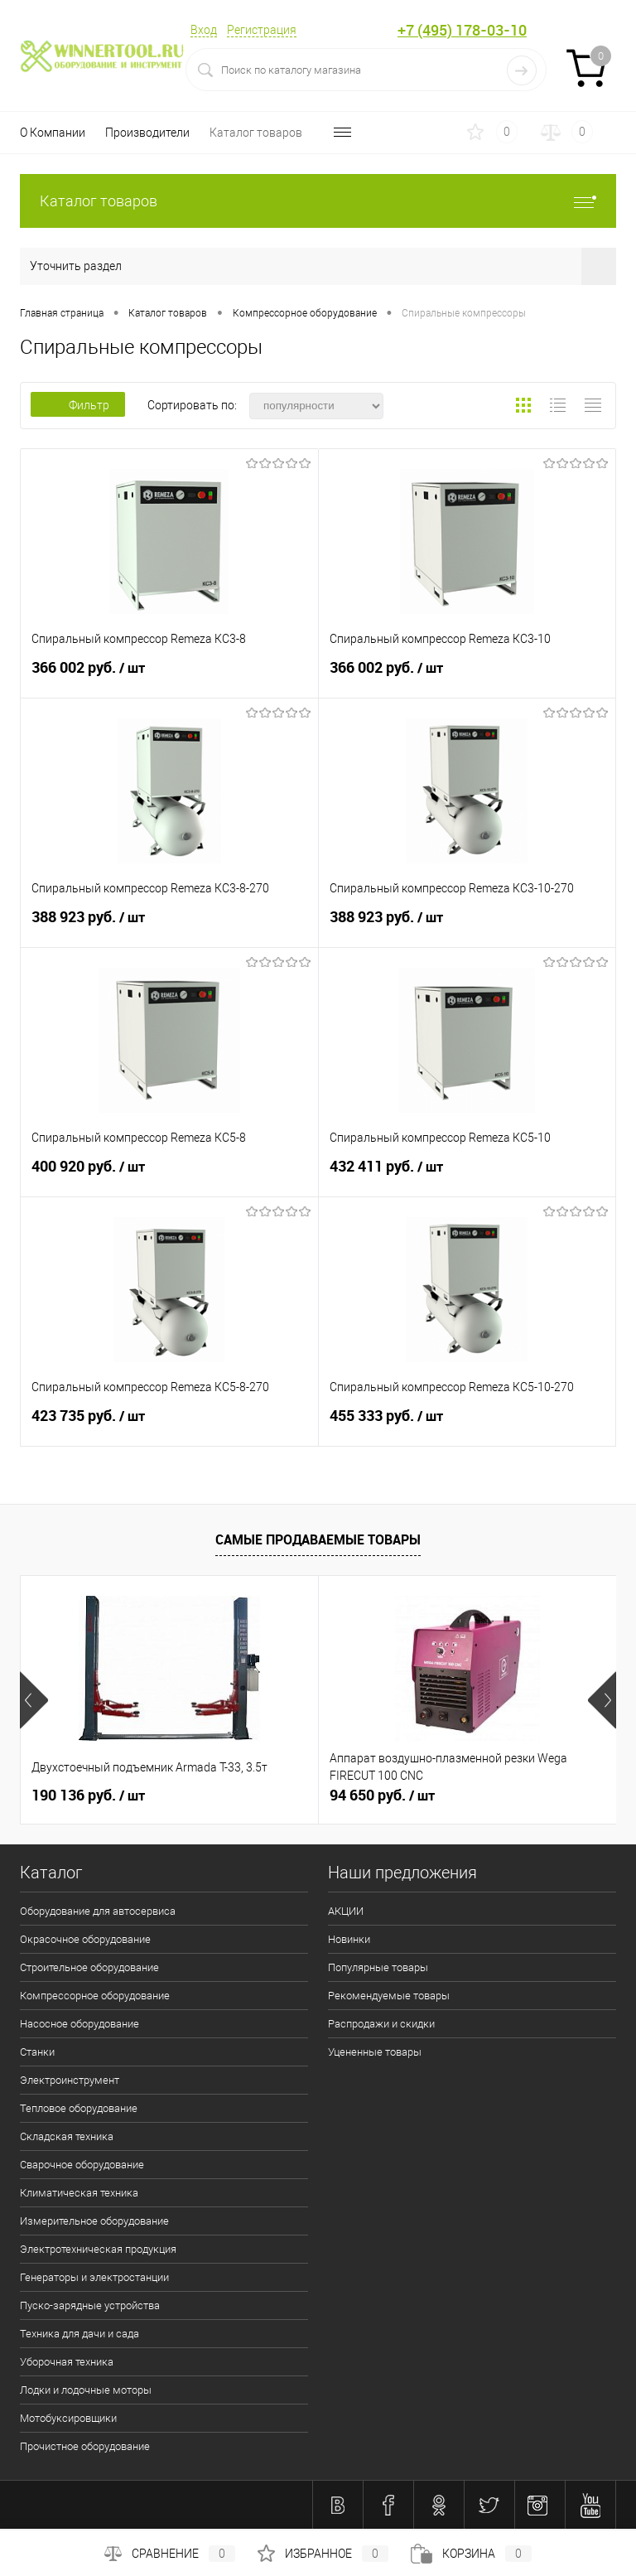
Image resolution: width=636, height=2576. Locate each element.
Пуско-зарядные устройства (90, 2305)
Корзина (471, 2553)
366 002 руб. (169, 675)
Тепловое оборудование (78, 2108)
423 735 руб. (169, 1423)
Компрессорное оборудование (95, 1995)
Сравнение (169, 2553)
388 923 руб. (169, 924)
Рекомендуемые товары (389, 1995)
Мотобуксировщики (68, 2418)
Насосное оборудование (79, 2024)
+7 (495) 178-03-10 (462, 30)
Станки (37, 2052)
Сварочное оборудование (82, 2164)
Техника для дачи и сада (79, 2333)
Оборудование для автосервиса (98, 1911)
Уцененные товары (375, 2052)
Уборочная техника (66, 2362)
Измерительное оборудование (94, 2221)
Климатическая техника (79, 2193)
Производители (147, 132)
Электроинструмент (69, 2080)
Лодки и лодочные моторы (86, 2390)
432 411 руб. (467, 1174)
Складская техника (66, 2136)
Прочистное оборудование (85, 2446)
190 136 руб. (88, 1795)
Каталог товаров (256, 132)
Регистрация (261, 29)
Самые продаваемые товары (318, 1539)
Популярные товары (378, 1967)
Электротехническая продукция (98, 2249)
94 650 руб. (382, 1795)
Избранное (323, 2553)
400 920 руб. (169, 1174)
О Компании (52, 132)
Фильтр (77, 405)
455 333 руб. (467, 1423)
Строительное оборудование (89, 1967)
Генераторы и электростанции (94, 2277)
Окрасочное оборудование (85, 1939)
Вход (203, 29)
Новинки (349, 1939)
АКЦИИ (346, 1911)
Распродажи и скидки (381, 2024)
